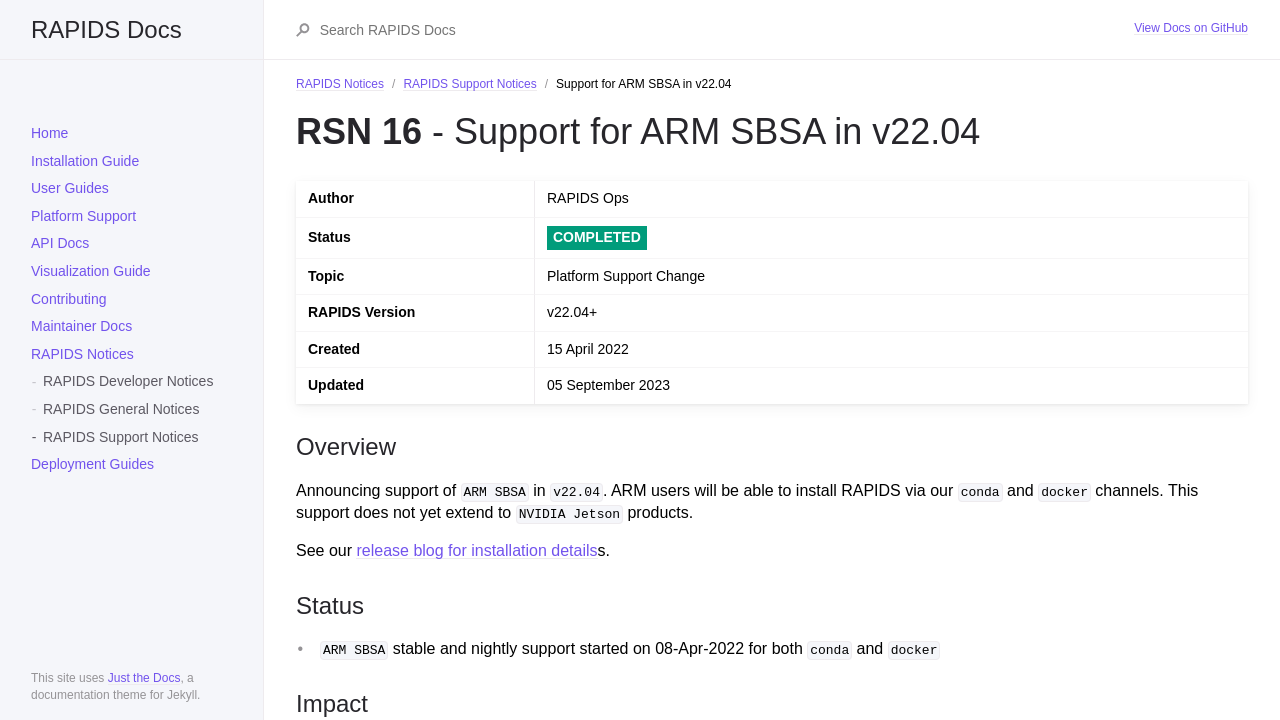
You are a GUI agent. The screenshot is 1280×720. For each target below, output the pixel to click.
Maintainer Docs (81, 326)
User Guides (70, 188)
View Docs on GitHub (1191, 28)
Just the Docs (144, 678)
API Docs (60, 243)
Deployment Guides (92, 464)
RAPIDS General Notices (121, 409)
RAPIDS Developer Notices (128, 381)
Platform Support (83, 216)
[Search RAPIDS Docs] (726, 30)
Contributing (69, 299)
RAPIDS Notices (82, 354)
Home (49, 133)
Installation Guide (85, 161)
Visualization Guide (91, 271)
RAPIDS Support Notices (121, 437)
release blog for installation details (476, 550)
